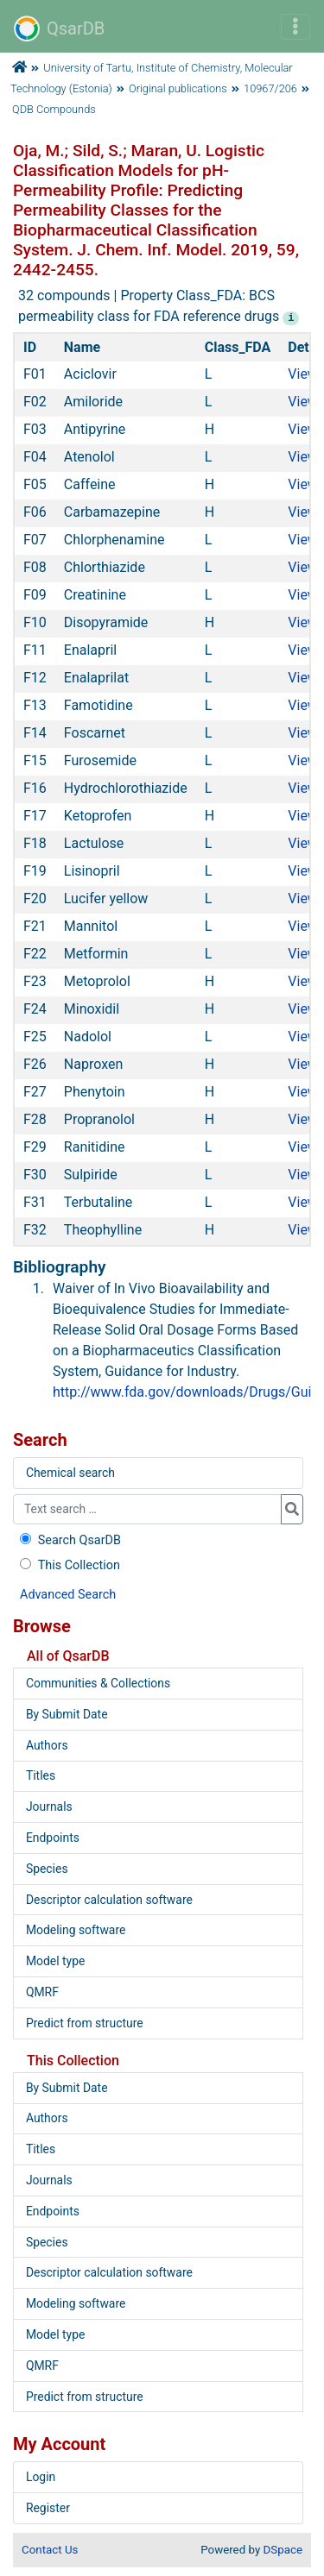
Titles (40, 1775)
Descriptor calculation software (109, 1900)
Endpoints (52, 1837)
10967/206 (270, 88)
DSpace (283, 2549)
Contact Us (50, 2549)
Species (47, 1868)
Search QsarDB (68, 1540)
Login (40, 2477)
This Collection (68, 1565)
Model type (55, 1961)
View (303, 374)
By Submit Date (67, 1714)
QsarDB (59, 28)
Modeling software (75, 1930)
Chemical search (70, 1473)
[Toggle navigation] (295, 27)
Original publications (178, 88)
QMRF (42, 1992)
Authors (47, 1745)
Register (48, 2508)
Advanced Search (68, 1594)
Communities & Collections (98, 1683)
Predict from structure (84, 2023)
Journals (49, 1806)
